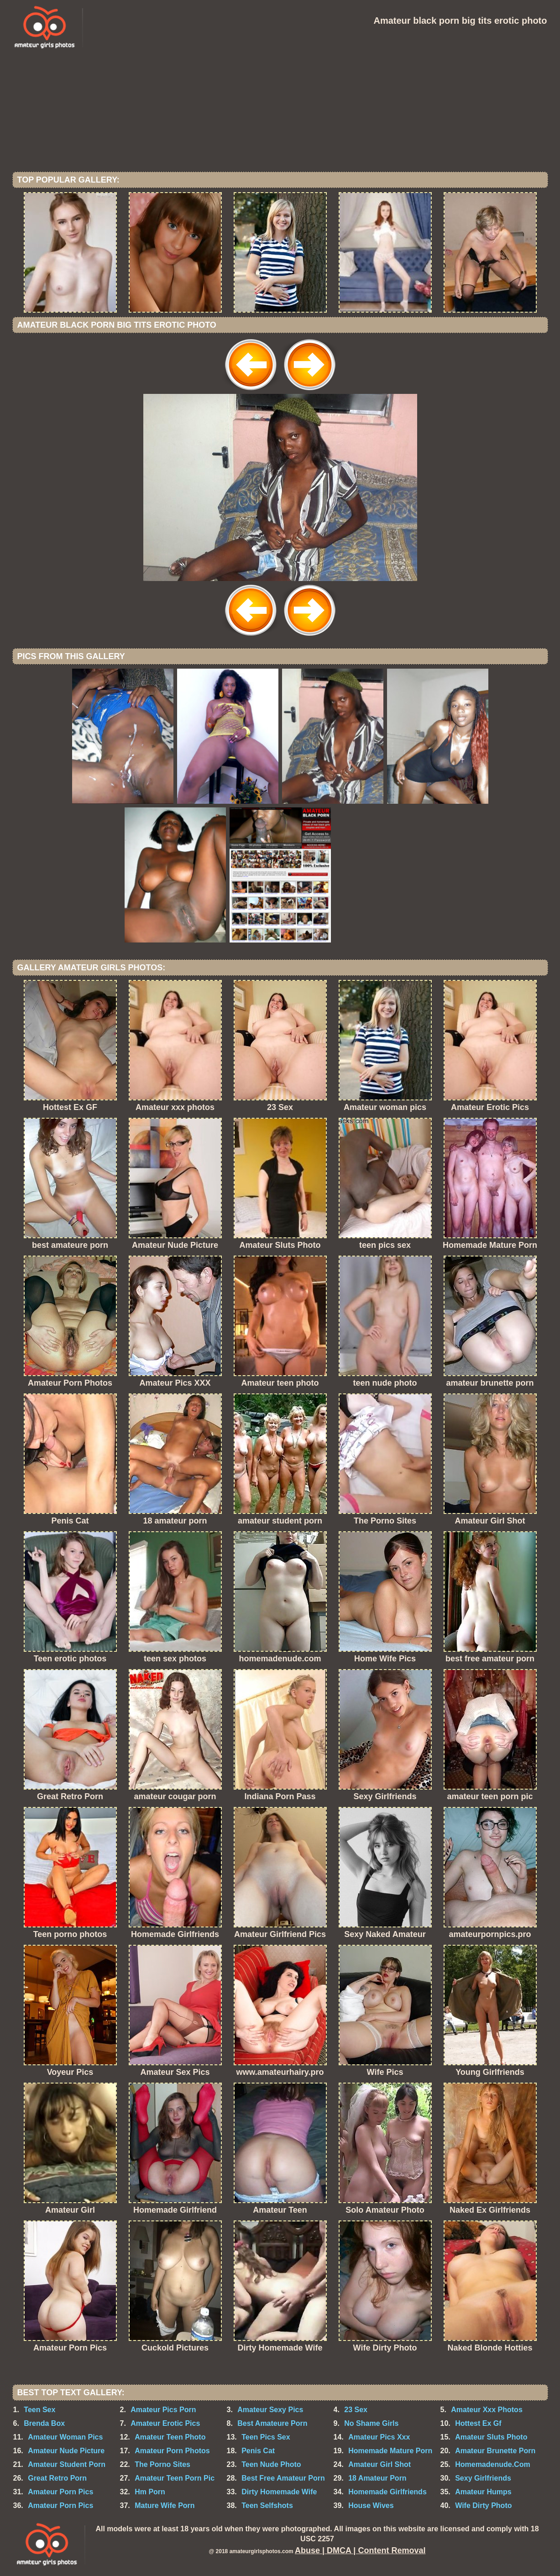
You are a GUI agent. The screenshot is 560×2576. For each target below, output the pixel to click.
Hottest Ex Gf (478, 2423)
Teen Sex (39, 2410)
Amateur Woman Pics (65, 2437)
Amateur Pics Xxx (379, 2437)
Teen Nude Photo (271, 2464)
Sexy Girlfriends (483, 2478)
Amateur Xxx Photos (486, 2410)
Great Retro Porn (57, 2478)
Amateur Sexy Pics (270, 2410)
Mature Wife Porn (164, 2505)
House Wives (370, 2505)
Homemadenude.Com (492, 2464)
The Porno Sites (162, 2464)
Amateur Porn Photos (172, 2451)
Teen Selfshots (267, 2505)
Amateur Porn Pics (60, 2492)
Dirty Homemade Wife (279, 2492)
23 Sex (355, 2410)
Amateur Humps (483, 2492)
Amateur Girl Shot (379, 2464)
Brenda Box (44, 2423)
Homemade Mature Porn (390, 2451)
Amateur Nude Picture (66, 2451)
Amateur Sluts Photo (491, 2437)
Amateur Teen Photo (170, 2437)
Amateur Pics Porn (163, 2410)
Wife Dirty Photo (483, 2505)
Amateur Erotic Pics (165, 2423)
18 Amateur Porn (377, 2478)
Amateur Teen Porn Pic (175, 2478)
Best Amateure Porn (272, 2423)
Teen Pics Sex (265, 2437)
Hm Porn (150, 2492)
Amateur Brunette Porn (495, 2451)
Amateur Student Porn (66, 2464)
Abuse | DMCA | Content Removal (360, 2550)
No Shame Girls (371, 2423)
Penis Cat (258, 2451)
